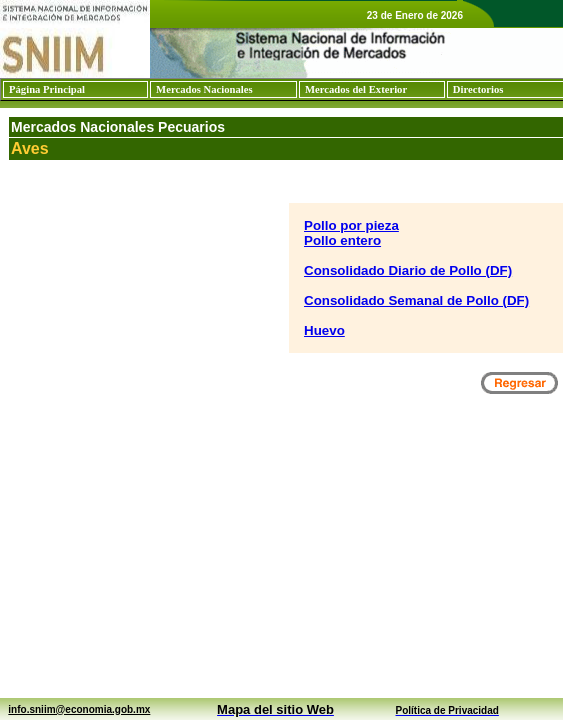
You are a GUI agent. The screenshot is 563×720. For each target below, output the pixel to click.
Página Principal (47, 89)
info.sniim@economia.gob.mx (79, 709)
